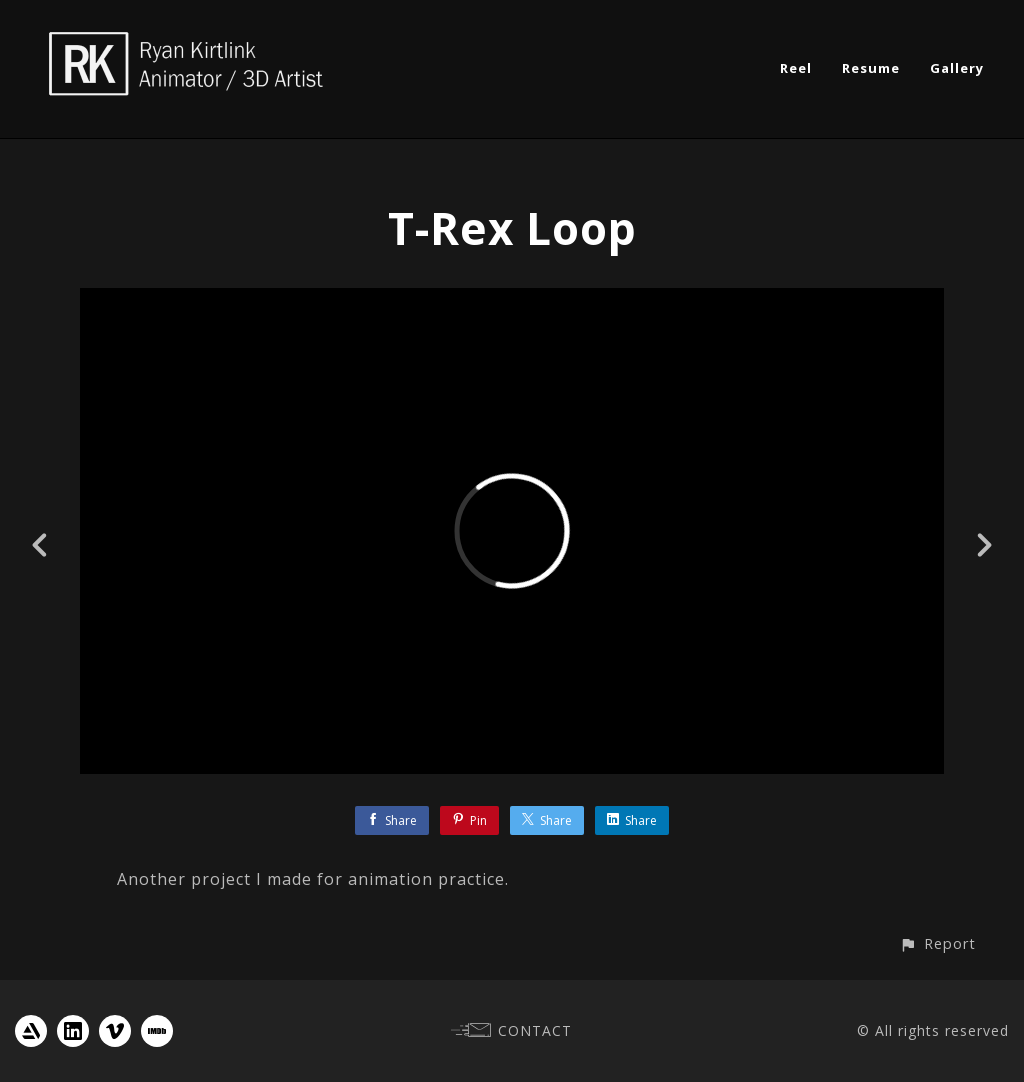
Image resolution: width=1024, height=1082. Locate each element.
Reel (796, 68)
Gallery (957, 68)
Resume (871, 68)
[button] (937, 943)
